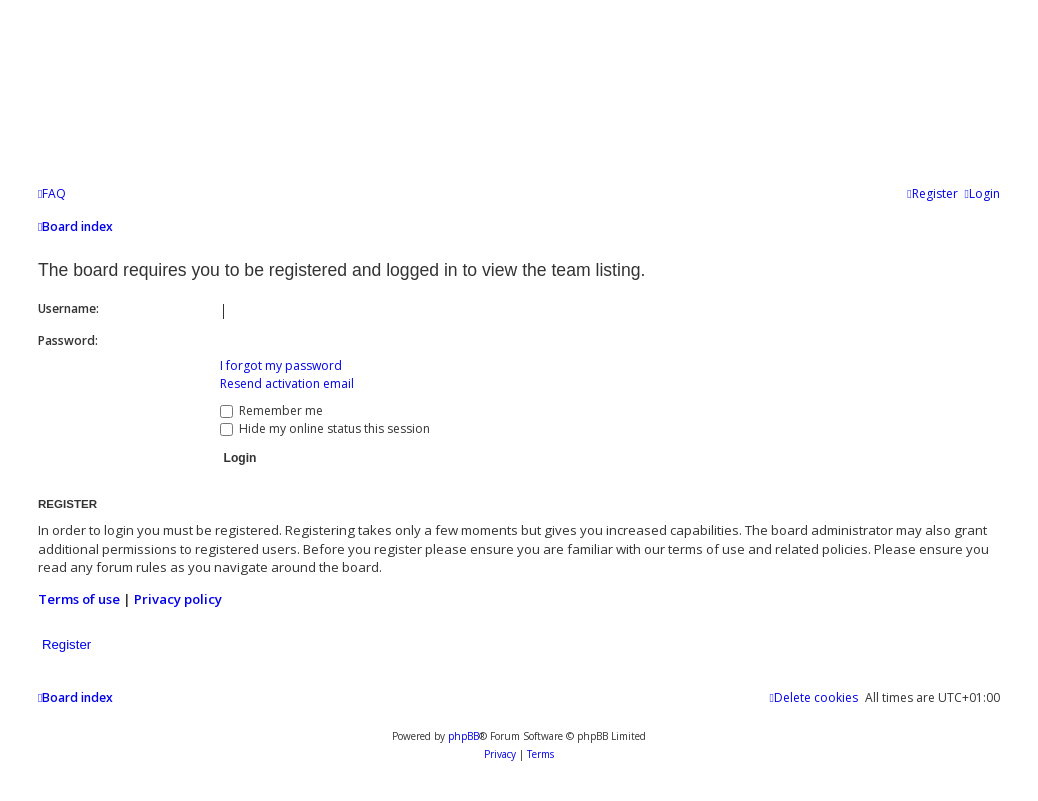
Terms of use (79, 599)
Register (66, 644)
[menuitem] (52, 194)
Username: (68, 308)
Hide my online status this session (325, 428)
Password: (68, 340)
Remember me (271, 410)
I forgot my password (281, 365)
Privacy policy (178, 599)
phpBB (463, 736)
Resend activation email (287, 383)
